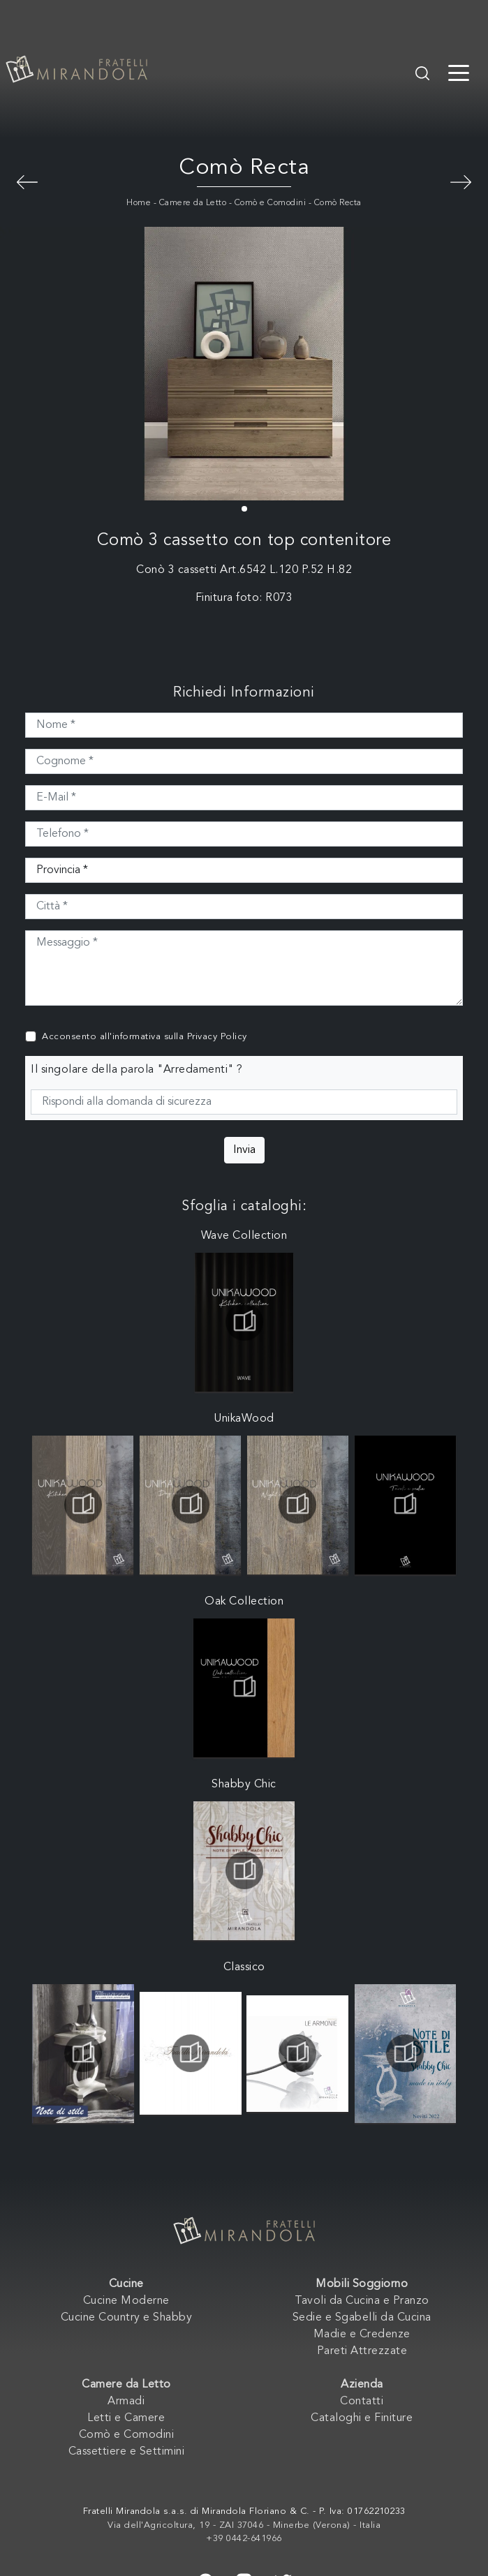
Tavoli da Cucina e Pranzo (362, 2301)
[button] (244, 509)
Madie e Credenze (362, 2334)
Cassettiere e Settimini (126, 2451)
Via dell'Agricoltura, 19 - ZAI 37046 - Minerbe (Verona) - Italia (244, 2525)
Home (138, 203)
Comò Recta (338, 203)
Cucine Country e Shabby (127, 2317)
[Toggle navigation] (459, 72)
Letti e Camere (126, 2418)
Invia (244, 1150)
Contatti (361, 2401)
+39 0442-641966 (244, 2538)
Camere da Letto (193, 203)
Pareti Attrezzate (362, 2351)
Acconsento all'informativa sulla (144, 1036)
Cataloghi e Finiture (362, 2418)
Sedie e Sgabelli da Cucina (362, 2317)
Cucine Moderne (126, 2301)
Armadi (126, 2401)
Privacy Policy (217, 1036)
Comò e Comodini (270, 203)
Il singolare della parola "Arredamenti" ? (137, 1069)
